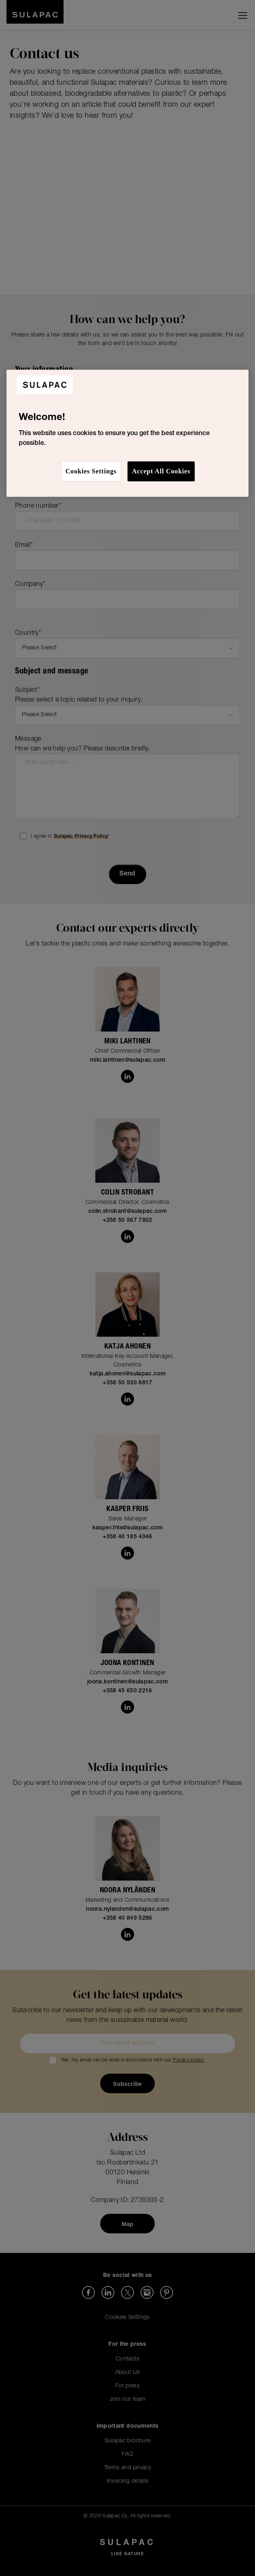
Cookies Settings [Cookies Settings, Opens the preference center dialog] (91, 471)
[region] (128, 433)
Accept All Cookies (161, 471)
